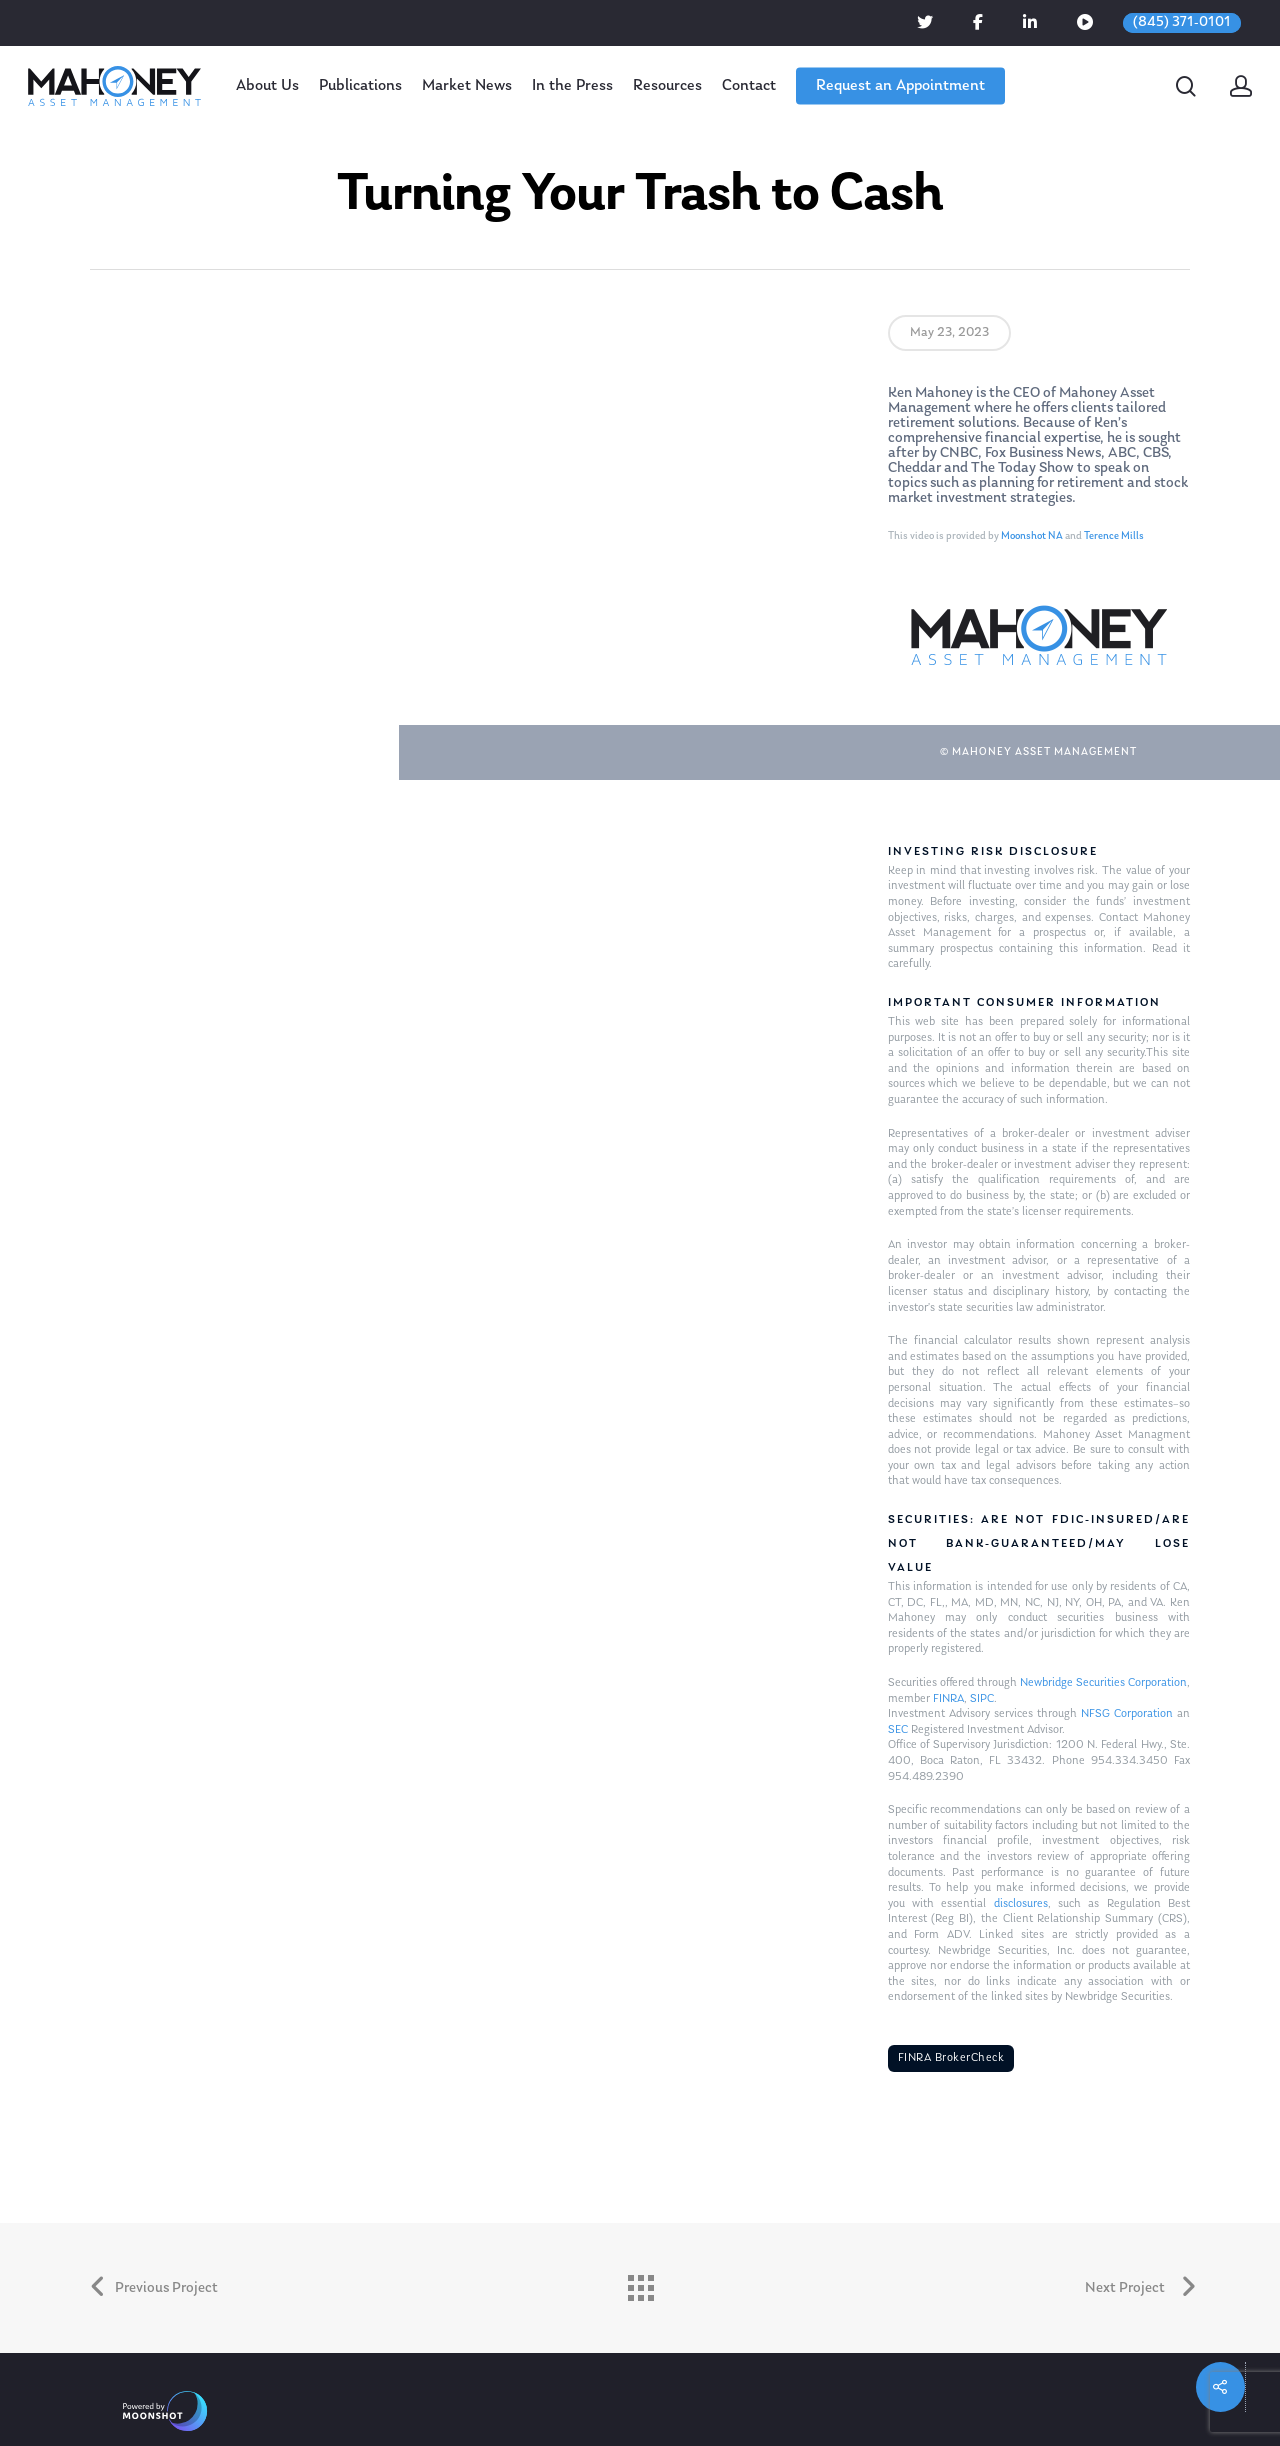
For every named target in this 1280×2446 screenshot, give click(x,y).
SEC (898, 1730)
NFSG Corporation (1127, 1714)
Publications (360, 86)
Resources (667, 86)
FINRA (948, 1699)
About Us (267, 86)
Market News (467, 86)
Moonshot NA (1032, 536)
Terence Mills (1114, 536)
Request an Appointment (900, 86)
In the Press (572, 86)
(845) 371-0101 (1182, 22)
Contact (749, 86)
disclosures (1021, 1904)
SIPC (982, 1699)
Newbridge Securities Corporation (1103, 1683)
